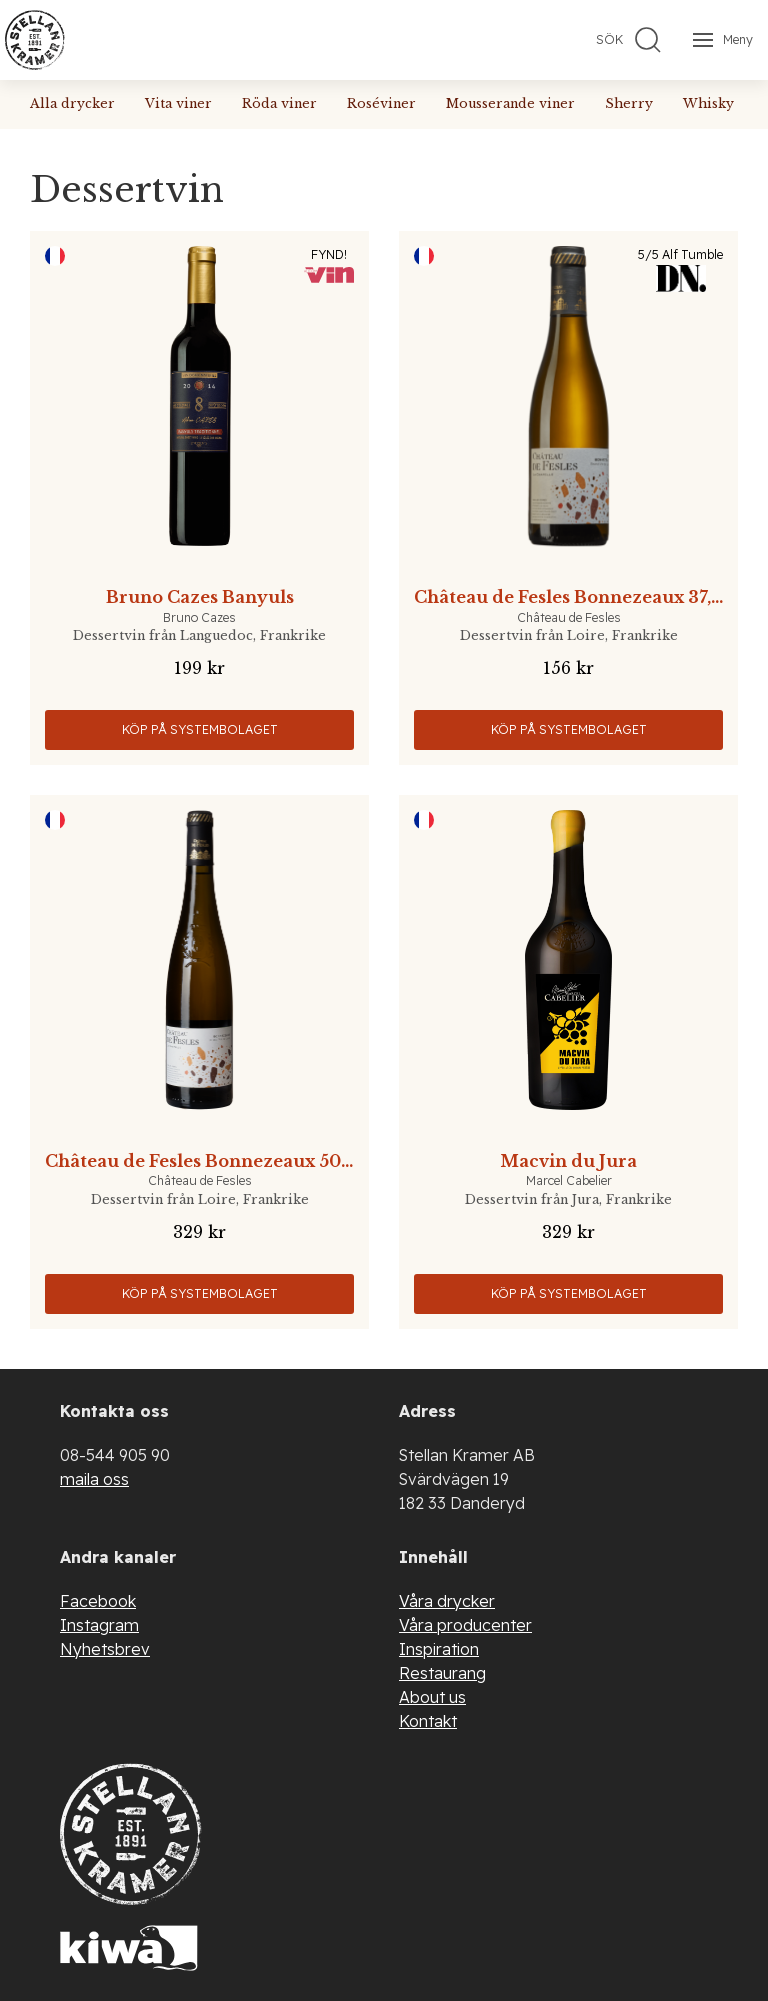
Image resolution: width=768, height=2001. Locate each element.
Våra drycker (447, 1601)
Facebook (98, 1601)
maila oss (94, 1479)
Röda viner (279, 103)
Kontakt (428, 1721)
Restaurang (442, 1673)
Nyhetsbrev (105, 1649)
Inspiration (439, 1649)
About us (432, 1697)
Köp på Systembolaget (200, 729)
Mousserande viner (510, 103)
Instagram (99, 1625)
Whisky (708, 103)
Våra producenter (465, 1625)
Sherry (629, 103)
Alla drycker (72, 103)
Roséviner (381, 103)
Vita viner (178, 103)
